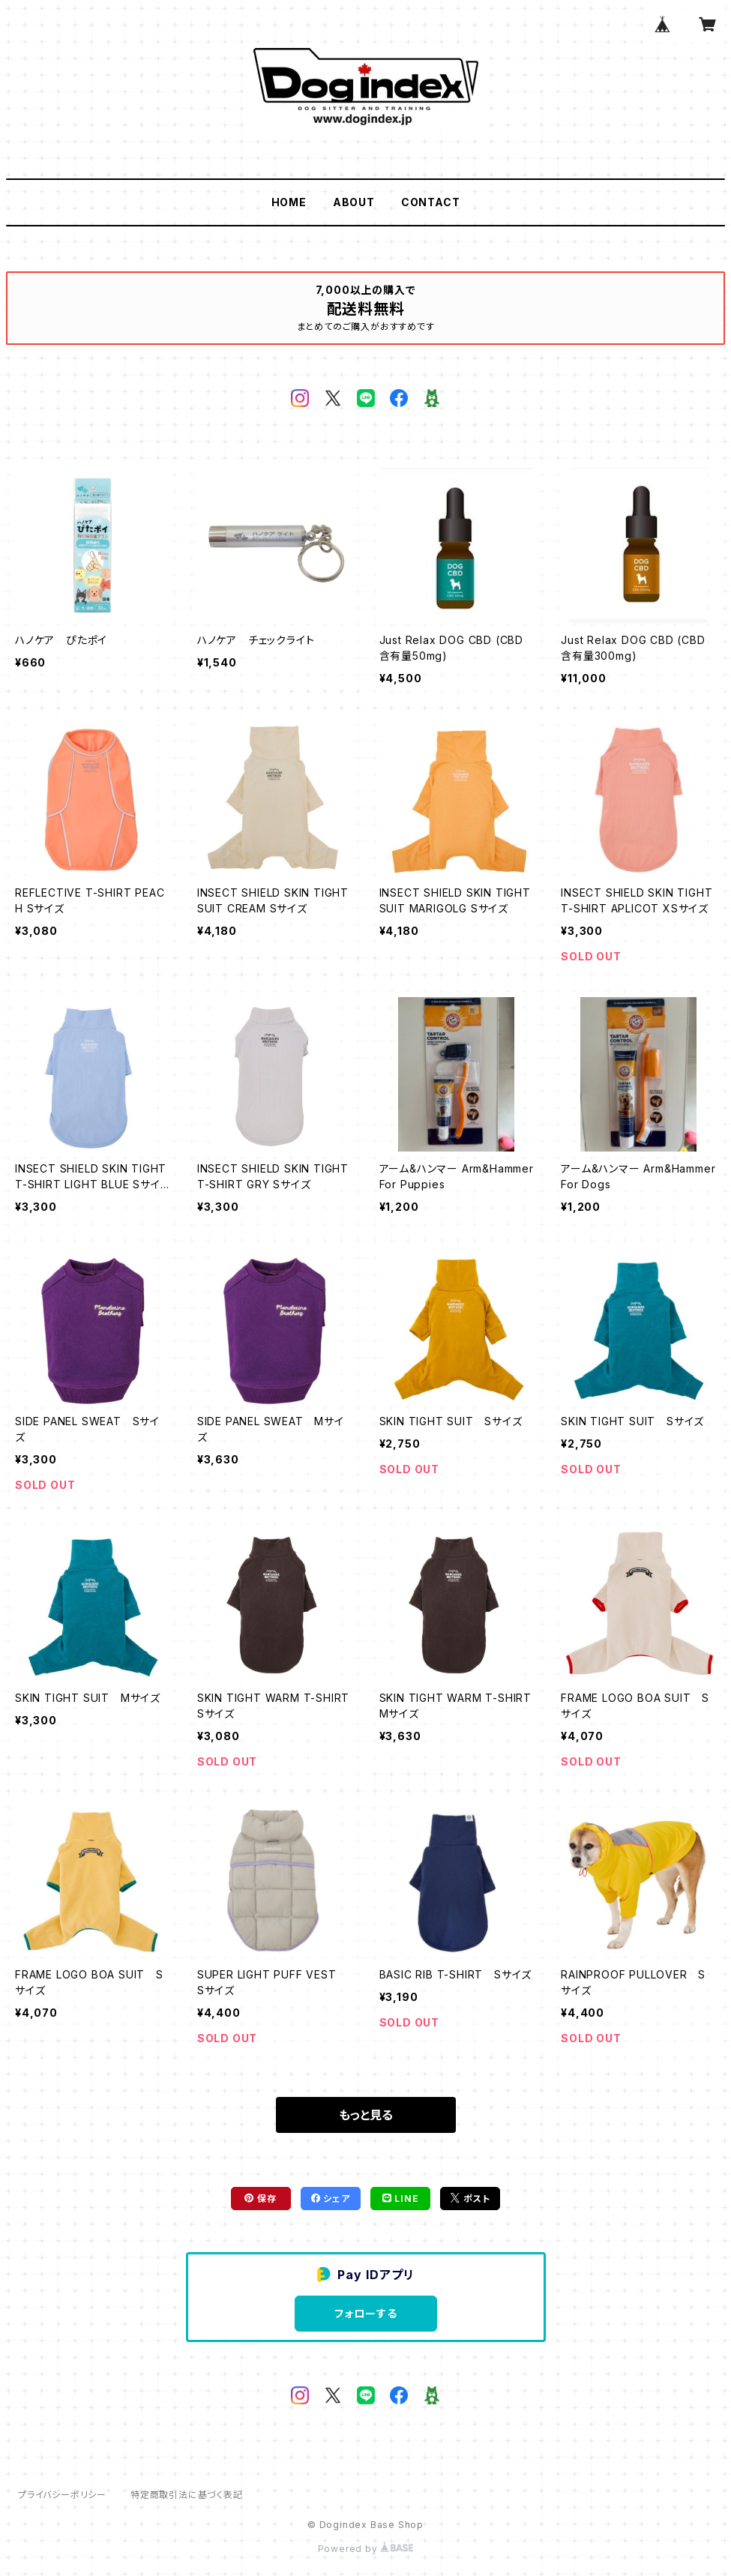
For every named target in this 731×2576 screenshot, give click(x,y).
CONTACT (430, 202)
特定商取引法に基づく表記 (186, 2494)
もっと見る (366, 2114)
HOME (289, 202)
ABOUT (354, 202)
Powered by (366, 2548)
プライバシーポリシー (62, 2494)
